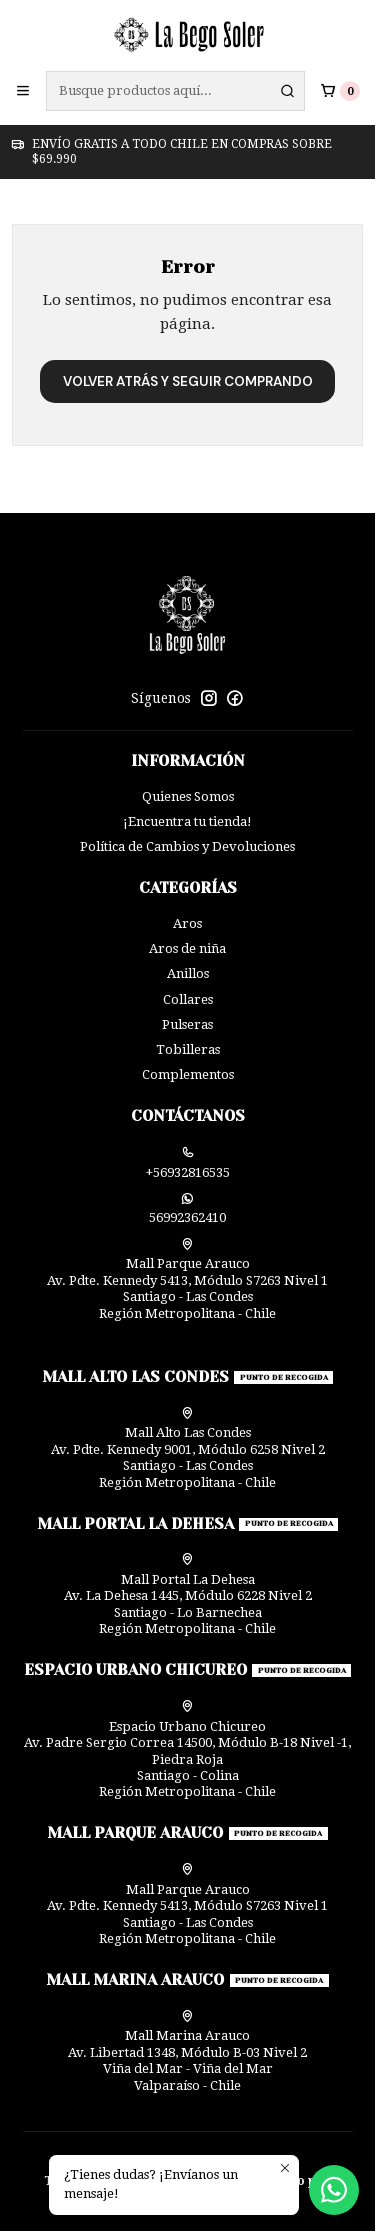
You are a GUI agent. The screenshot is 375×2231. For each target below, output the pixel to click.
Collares (188, 999)
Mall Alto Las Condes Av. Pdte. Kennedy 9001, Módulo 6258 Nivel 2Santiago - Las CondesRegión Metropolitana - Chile (188, 1448)
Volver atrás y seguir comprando (188, 381)
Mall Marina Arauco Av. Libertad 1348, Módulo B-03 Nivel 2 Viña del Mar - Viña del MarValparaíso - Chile (187, 2051)
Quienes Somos (188, 796)
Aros (187, 923)
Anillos (188, 973)
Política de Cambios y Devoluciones (187, 846)
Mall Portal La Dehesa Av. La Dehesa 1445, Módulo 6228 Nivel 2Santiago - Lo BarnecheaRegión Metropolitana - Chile (188, 1594)
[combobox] (175, 91)
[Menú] (23, 91)
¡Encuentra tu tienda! (187, 821)
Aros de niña (187, 948)
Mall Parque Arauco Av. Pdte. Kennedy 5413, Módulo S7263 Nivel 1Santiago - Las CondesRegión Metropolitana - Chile (187, 1279)
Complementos (188, 1074)
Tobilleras (188, 1049)
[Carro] (340, 90)
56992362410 (187, 1209)
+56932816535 (188, 1163)
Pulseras (187, 1024)
